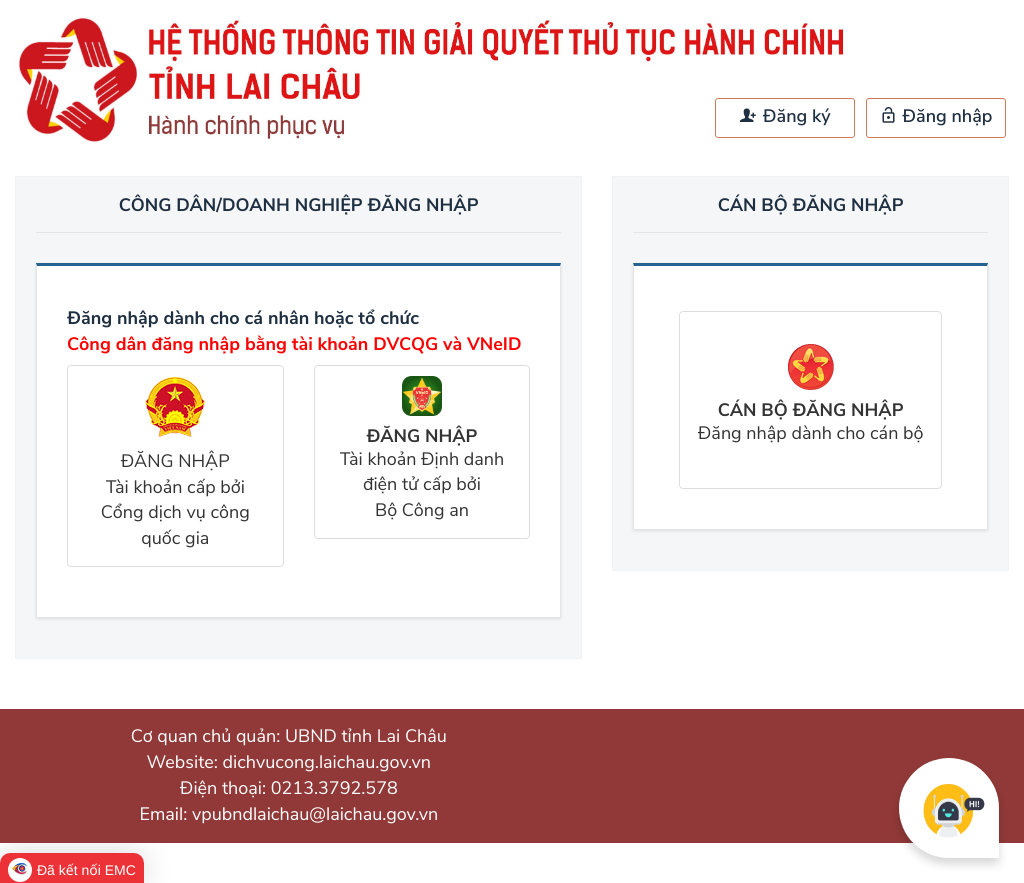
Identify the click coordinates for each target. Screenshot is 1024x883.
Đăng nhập (936, 117)
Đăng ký (785, 117)
